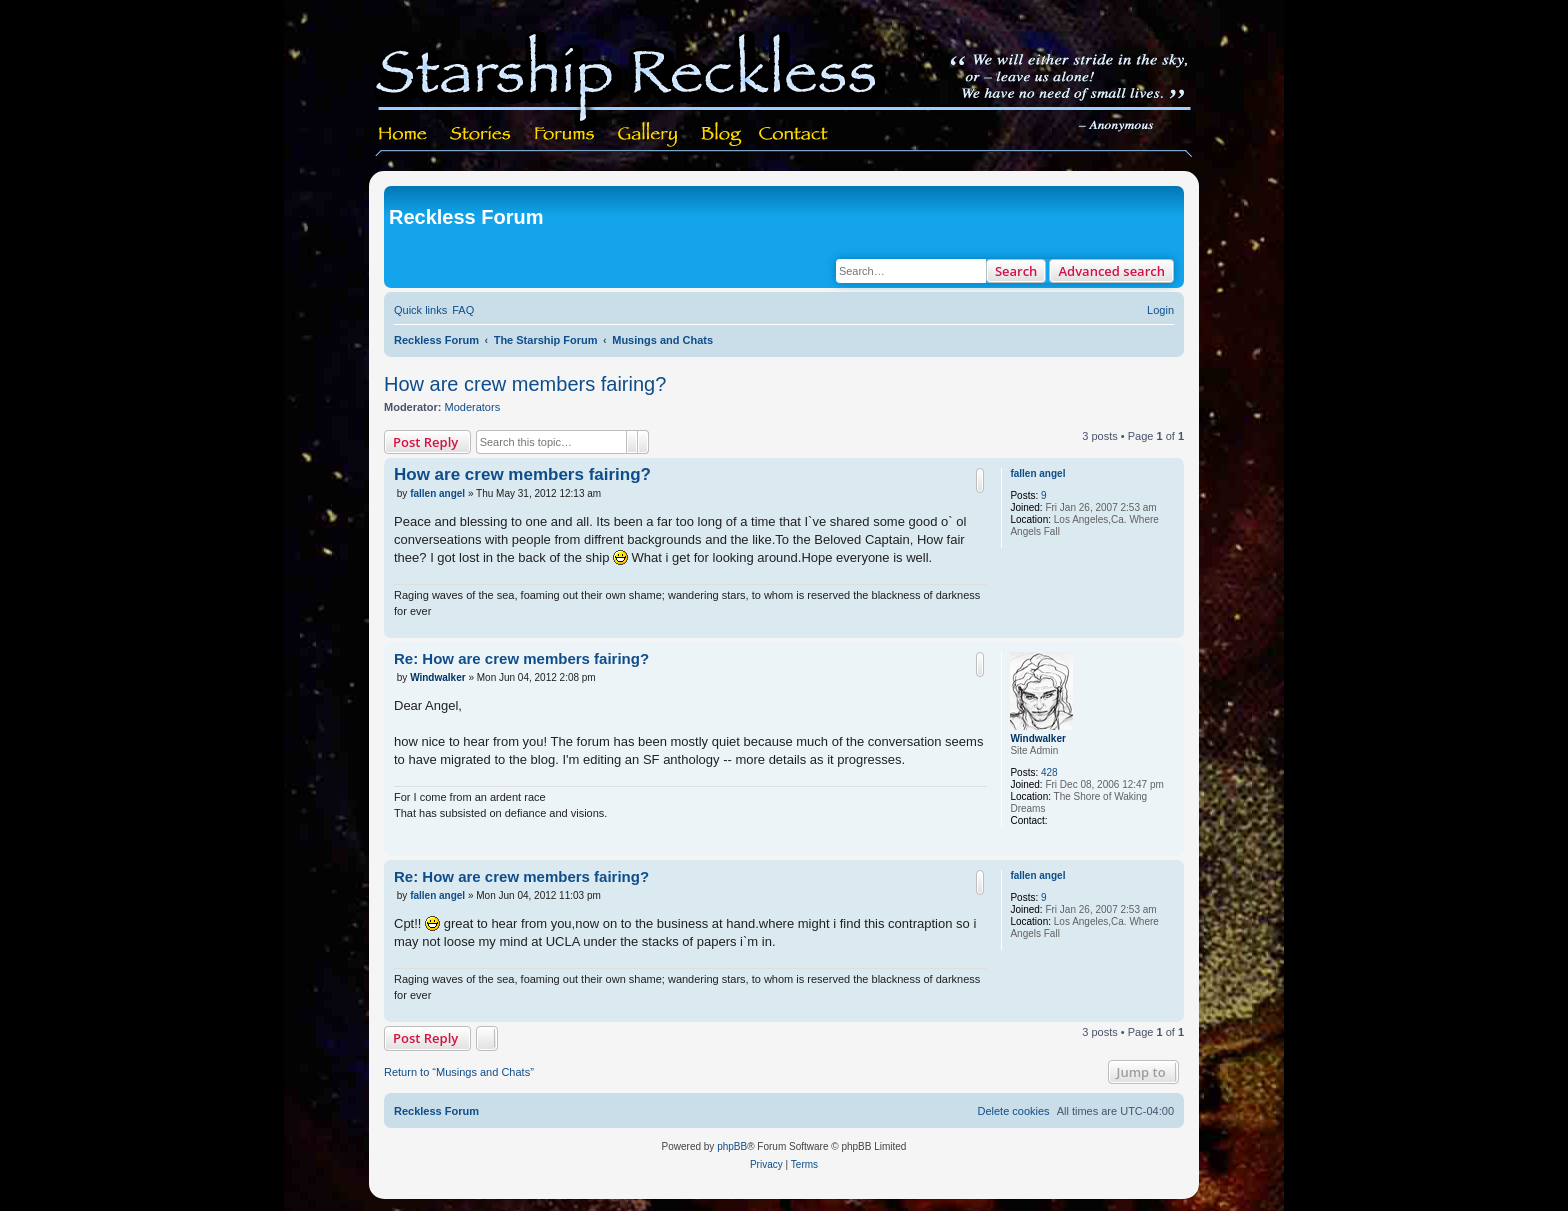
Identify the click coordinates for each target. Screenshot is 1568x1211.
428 (1049, 772)
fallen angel (1037, 473)
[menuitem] (463, 310)
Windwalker (1037, 738)
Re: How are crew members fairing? (521, 658)
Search (1016, 271)
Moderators (473, 407)
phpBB (732, 1146)
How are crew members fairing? (525, 384)
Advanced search (1111, 271)
